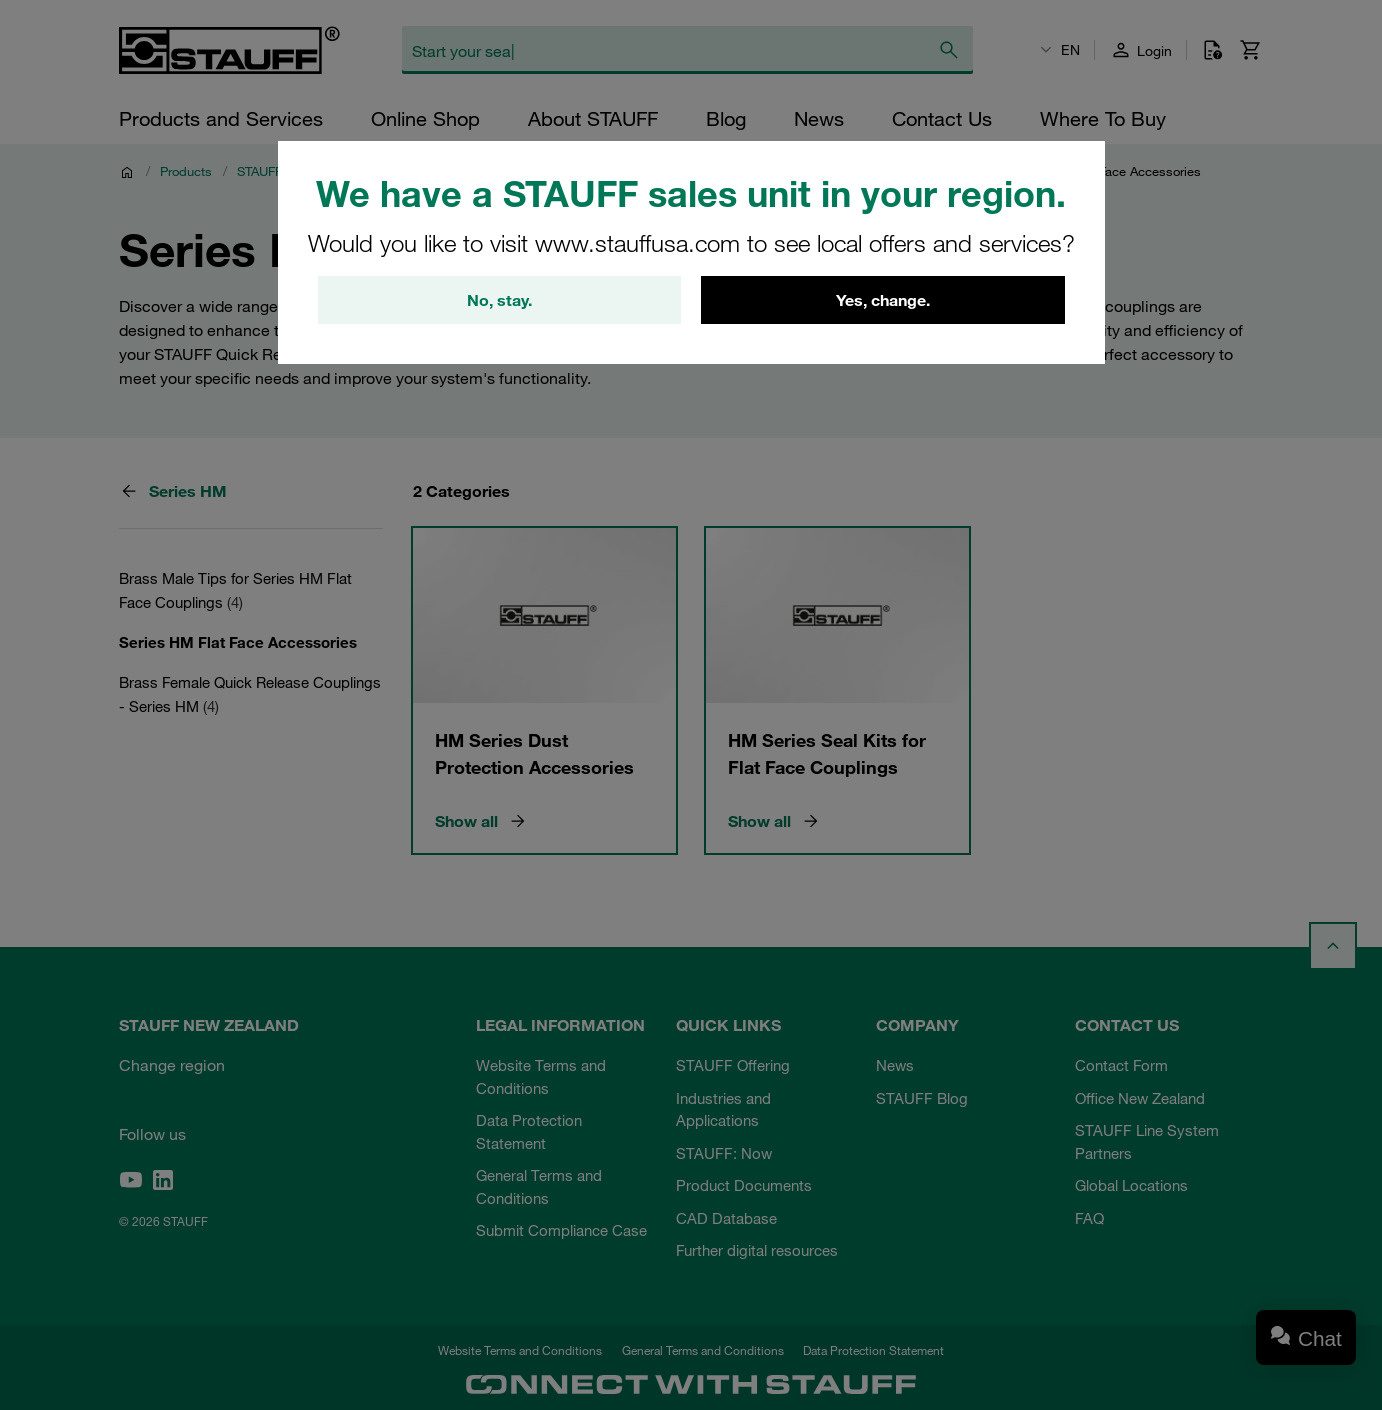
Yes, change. (883, 300)
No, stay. (499, 300)
